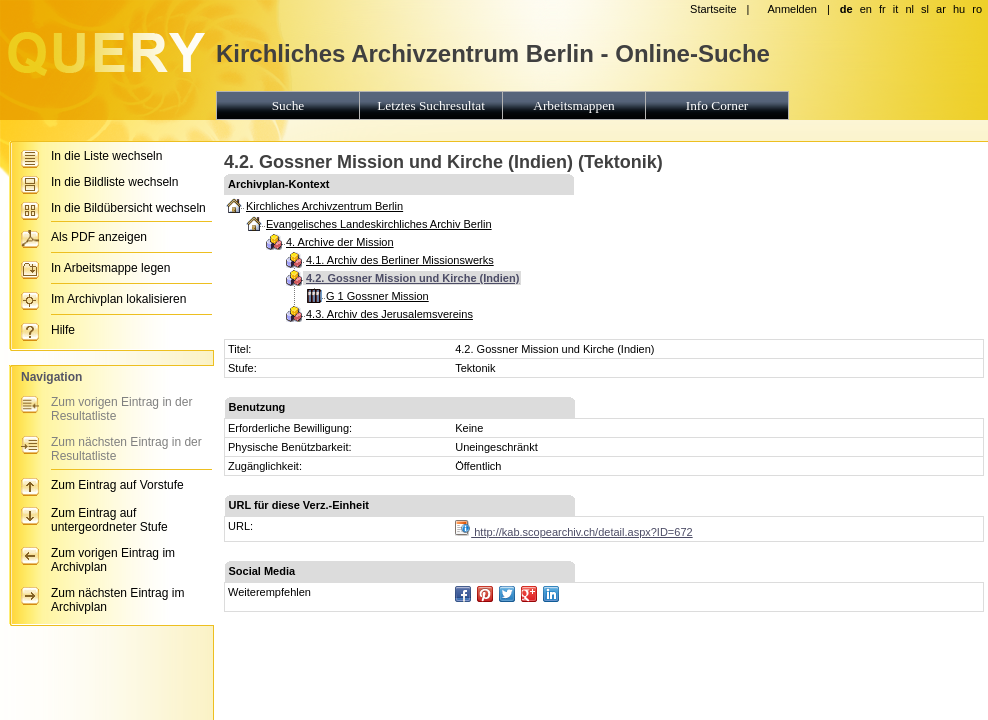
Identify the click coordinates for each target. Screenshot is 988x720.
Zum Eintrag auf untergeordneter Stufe (109, 520)
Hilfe (63, 330)
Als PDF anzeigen (99, 237)
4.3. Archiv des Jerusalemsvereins (389, 314)
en (866, 9)
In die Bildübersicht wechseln (128, 208)
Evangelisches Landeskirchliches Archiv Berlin (379, 224)
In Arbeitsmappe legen (110, 268)
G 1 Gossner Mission (377, 296)
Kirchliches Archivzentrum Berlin (324, 206)
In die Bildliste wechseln (114, 182)
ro (977, 9)
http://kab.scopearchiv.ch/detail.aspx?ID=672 (573, 532)
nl (909, 9)
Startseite (713, 9)
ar (941, 9)
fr (882, 9)
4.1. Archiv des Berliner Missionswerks (400, 260)
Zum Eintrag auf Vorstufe (117, 485)
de (846, 9)
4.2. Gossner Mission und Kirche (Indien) (412, 278)
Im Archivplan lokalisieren (118, 299)
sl (925, 9)
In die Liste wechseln (106, 156)
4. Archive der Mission (340, 242)
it (896, 9)
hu (959, 9)
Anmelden (792, 9)
